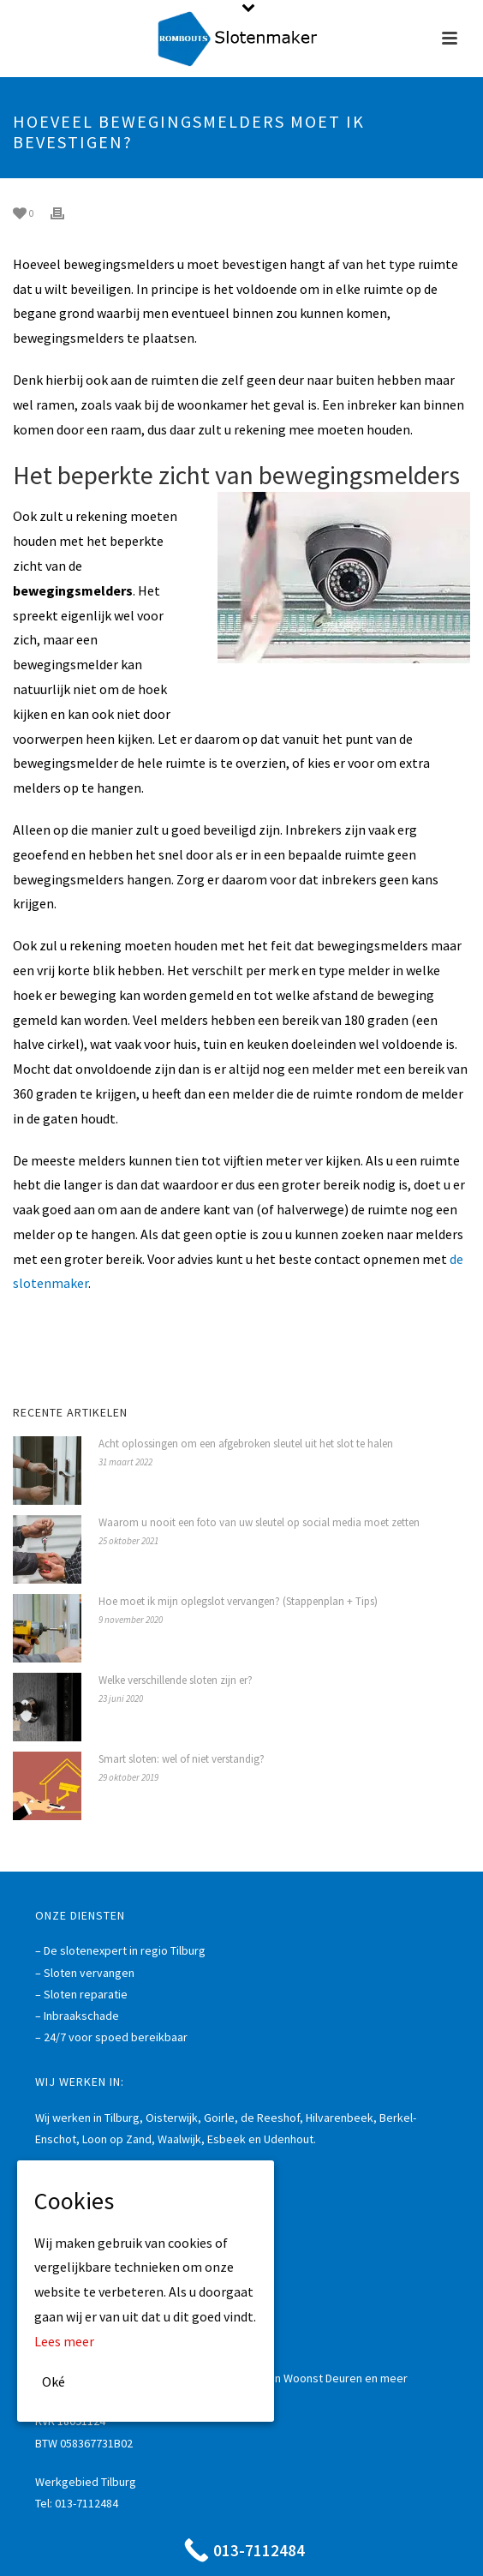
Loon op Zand (117, 2139)
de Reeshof (270, 2117)
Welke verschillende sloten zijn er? (175, 1680)
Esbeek (226, 2139)
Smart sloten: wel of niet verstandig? (181, 1759)
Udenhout (288, 2139)
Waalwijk (179, 2139)
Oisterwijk (172, 2117)
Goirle (219, 2117)
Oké (53, 2381)
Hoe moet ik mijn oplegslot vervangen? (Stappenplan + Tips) (238, 1601)
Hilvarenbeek (339, 2117)
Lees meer (64, 2341)
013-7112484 (86, 2503)
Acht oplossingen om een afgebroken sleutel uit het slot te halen (245, 1443)
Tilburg (122, 2117)
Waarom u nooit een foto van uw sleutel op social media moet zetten (259, 1522)
